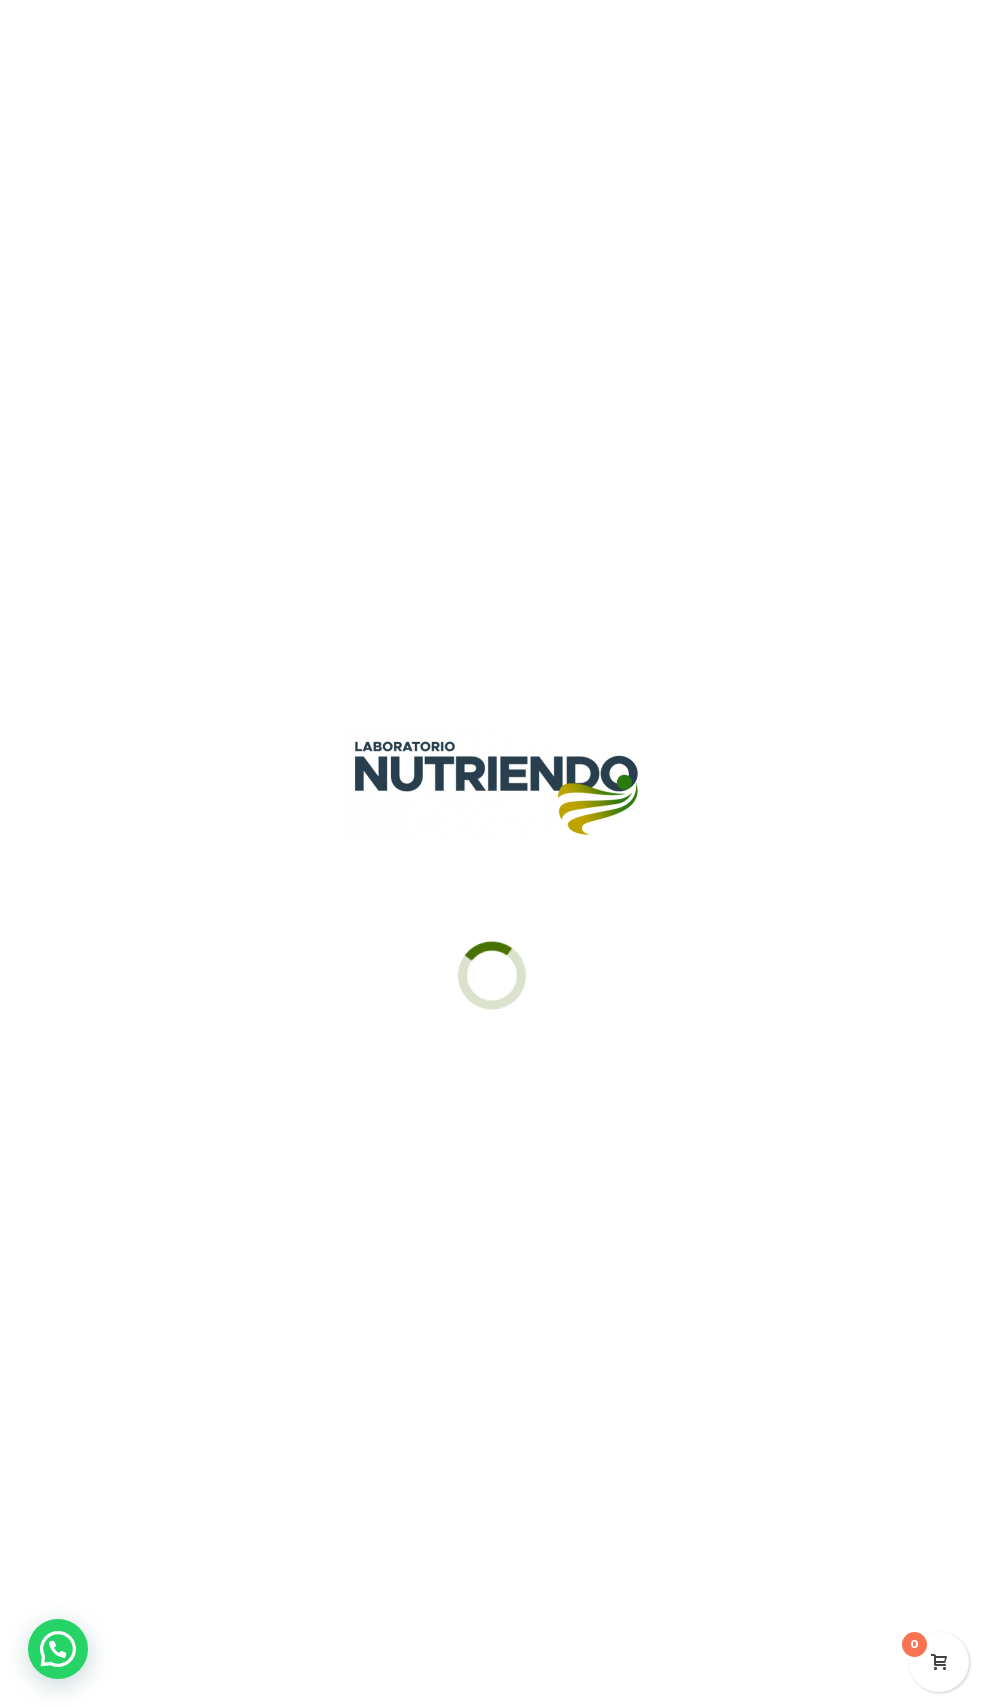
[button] (58, 1649)
